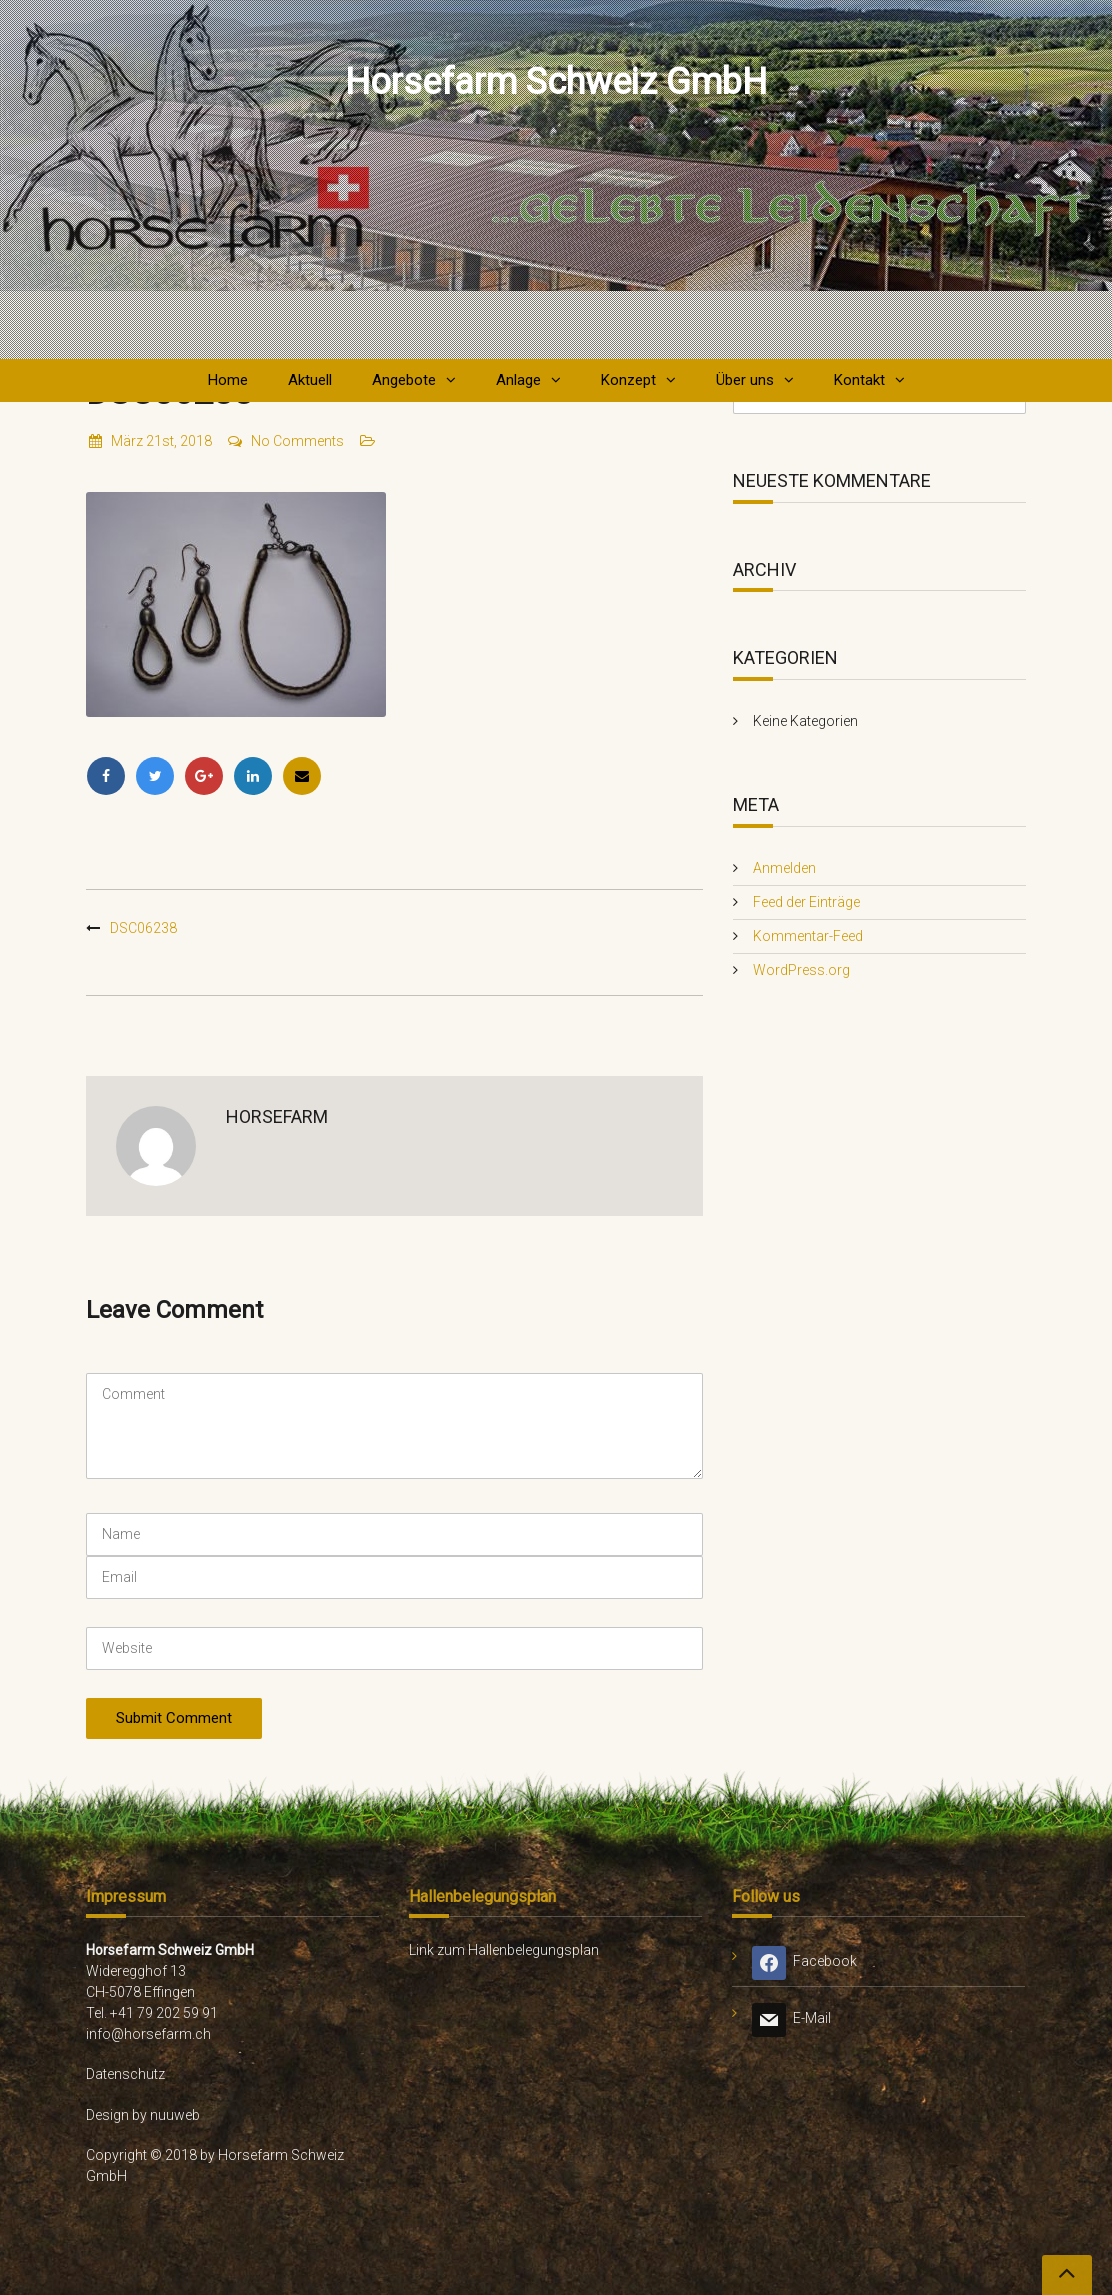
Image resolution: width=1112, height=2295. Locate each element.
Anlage (518, 380)
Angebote (404, 380)
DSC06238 (143, 928)
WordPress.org (801, 970)
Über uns (745, 380)
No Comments (285, 441)
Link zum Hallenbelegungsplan (504, 1950)
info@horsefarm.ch (148, 2034)
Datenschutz (125, 2074)
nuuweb (175, 2115)
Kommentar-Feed (808, 936)
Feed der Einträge (806, 902)
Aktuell (310, 380)
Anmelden (784, 868)
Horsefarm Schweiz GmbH (556, 82)
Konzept (628, 380)
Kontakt (859, 380)
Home (228, 380)
